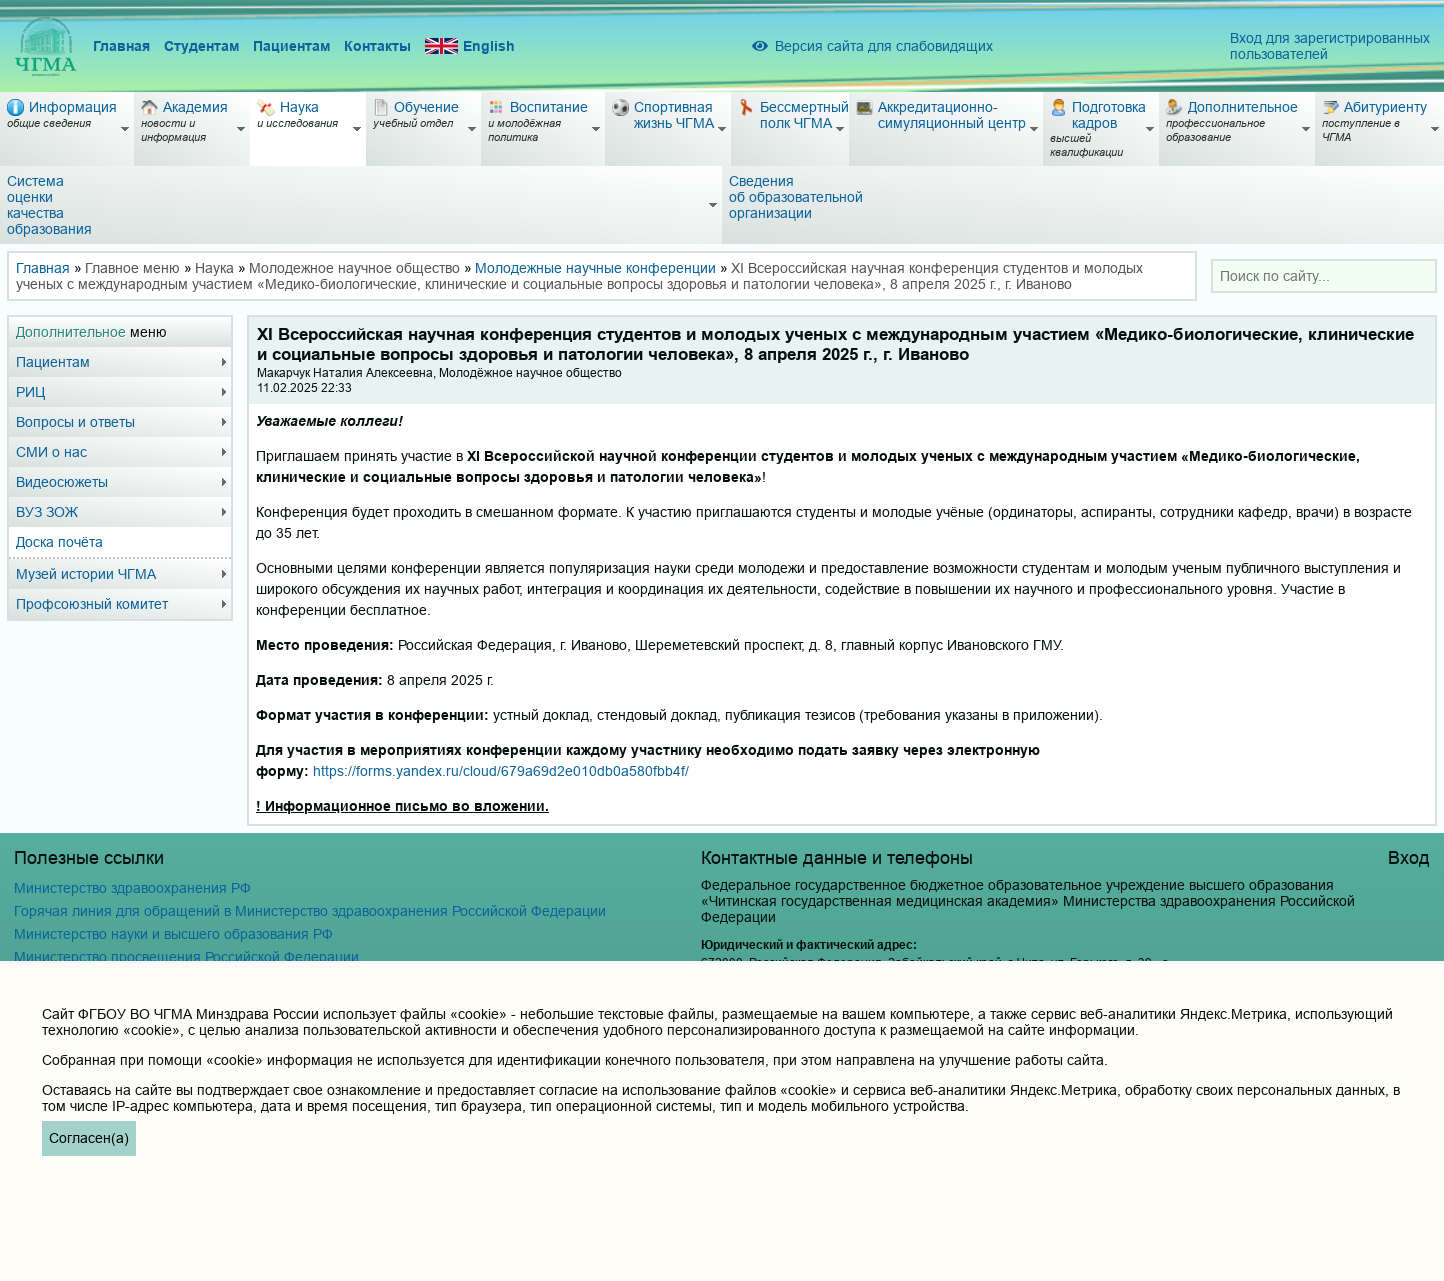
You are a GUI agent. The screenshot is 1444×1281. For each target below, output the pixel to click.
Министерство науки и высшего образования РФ (173, 934)
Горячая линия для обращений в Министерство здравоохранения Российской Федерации (310, 911)
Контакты (377, 46)
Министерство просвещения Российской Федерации (186, 957)
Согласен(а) (89, 1138)
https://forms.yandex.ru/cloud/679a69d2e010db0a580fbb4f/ (501, 771)
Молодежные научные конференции (595, 268)
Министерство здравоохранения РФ (132, 888)
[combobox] (1324, 276)
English (470, 46)
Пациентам (291, 46)
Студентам (201, 46)
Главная (121, 46)
